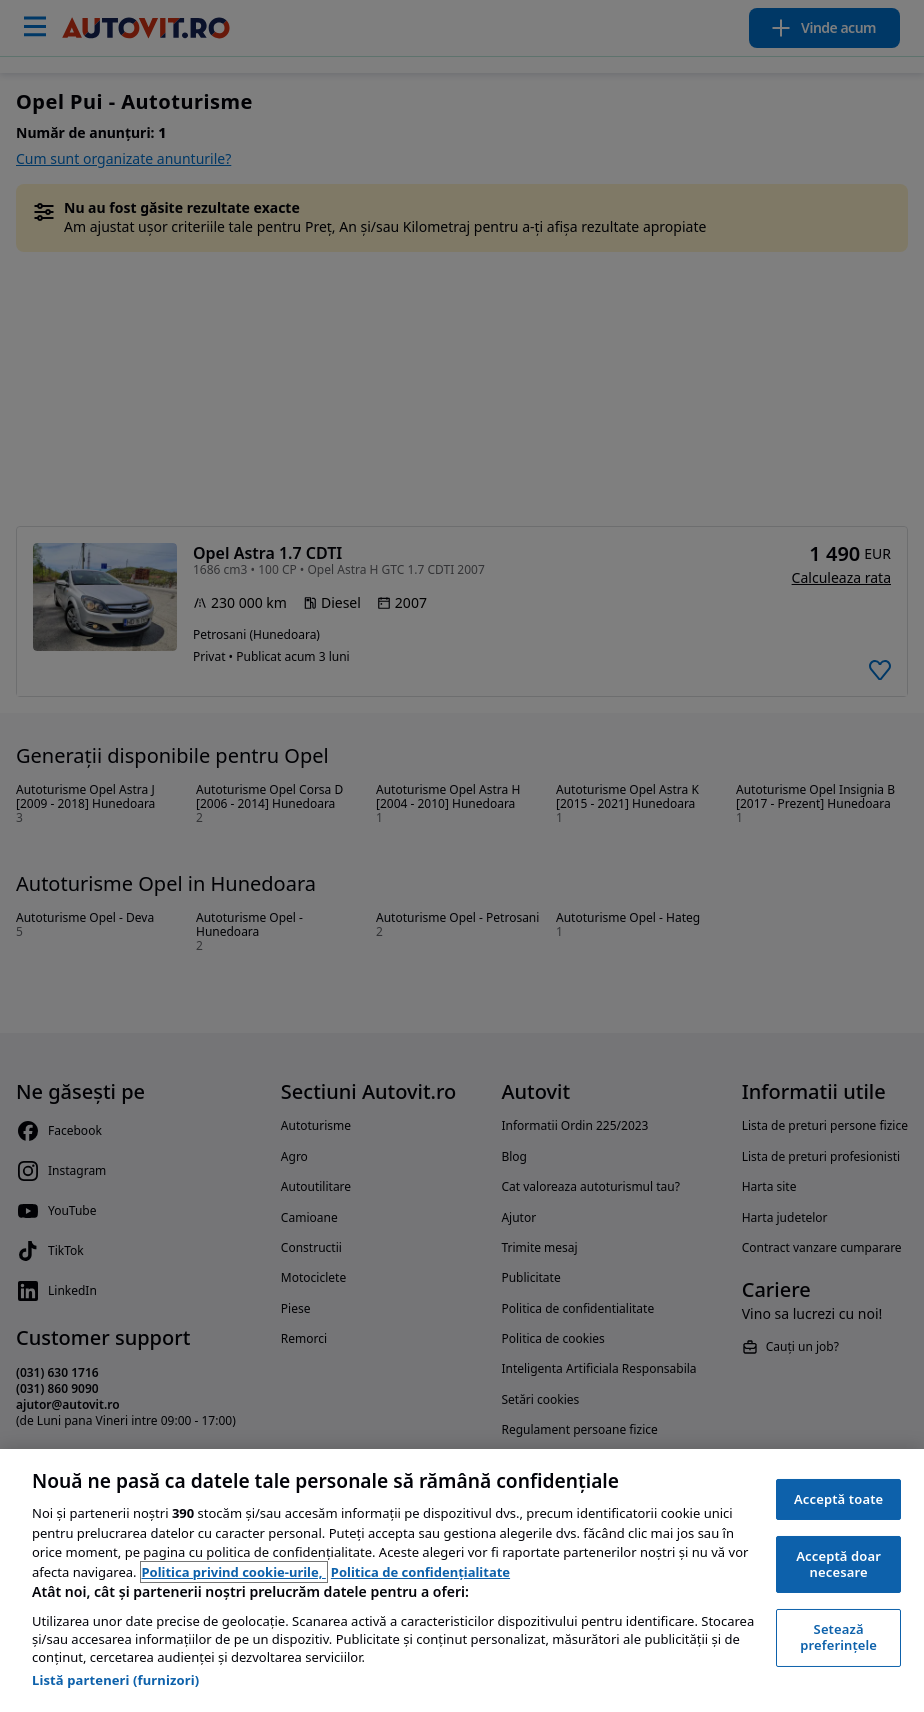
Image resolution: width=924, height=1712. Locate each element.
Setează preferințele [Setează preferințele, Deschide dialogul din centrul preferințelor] (838, 1637)
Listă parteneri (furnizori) (115, 1680)
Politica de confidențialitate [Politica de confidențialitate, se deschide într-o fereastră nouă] (420, 1572)
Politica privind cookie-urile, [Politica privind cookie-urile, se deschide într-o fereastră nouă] (234, 1572)
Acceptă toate (838, 1499)
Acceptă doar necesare (838, 1564)
